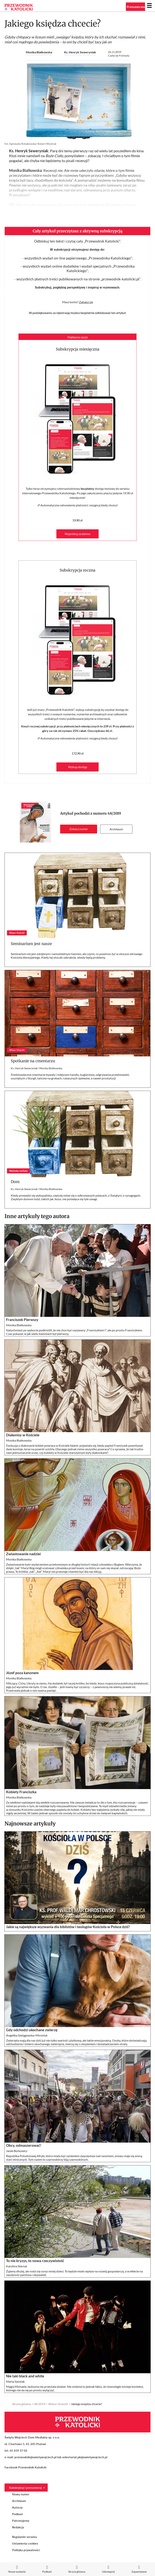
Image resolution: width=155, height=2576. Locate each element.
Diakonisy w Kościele (22, 1435)
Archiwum (116, 829)
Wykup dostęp (77, 767)
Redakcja (18, 2527)
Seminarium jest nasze (31, 943)
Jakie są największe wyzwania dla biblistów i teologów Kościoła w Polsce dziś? (68, 1927)
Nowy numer (20, 2494)
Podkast (17, 2514)
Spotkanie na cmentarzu (33, 1060)
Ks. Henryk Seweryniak (80, 52)
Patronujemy (20, 2520)
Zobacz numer (78, 829)
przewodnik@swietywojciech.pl (35, 2457)
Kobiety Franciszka (21, 1792)
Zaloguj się (86, 302)
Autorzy (17, 2507)
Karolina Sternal (16, 2266)
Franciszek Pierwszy (22, 1320)
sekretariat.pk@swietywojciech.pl (84, 2457)
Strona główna (21, 2404)
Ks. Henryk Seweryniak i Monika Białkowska (36, 1068)
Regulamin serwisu (24, 2537)
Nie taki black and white (25, 2376)
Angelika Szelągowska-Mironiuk (27, 2035)
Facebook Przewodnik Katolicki (26, 2467)
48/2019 (114, 813)
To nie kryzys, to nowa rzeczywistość (35, 2261)
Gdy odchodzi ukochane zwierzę (32, 2030)
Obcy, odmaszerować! (23, 2145)
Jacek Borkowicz (16, 2151)
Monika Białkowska (39, 52)
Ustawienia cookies (25, 2543)
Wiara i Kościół (58, 2404)
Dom (15, 1181)
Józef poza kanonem (22, 1673)
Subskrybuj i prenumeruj (25, 2487)
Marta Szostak (15, 2381)
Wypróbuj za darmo (77, 534)
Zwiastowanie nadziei (23, 1554)
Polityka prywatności (26, 2550)
